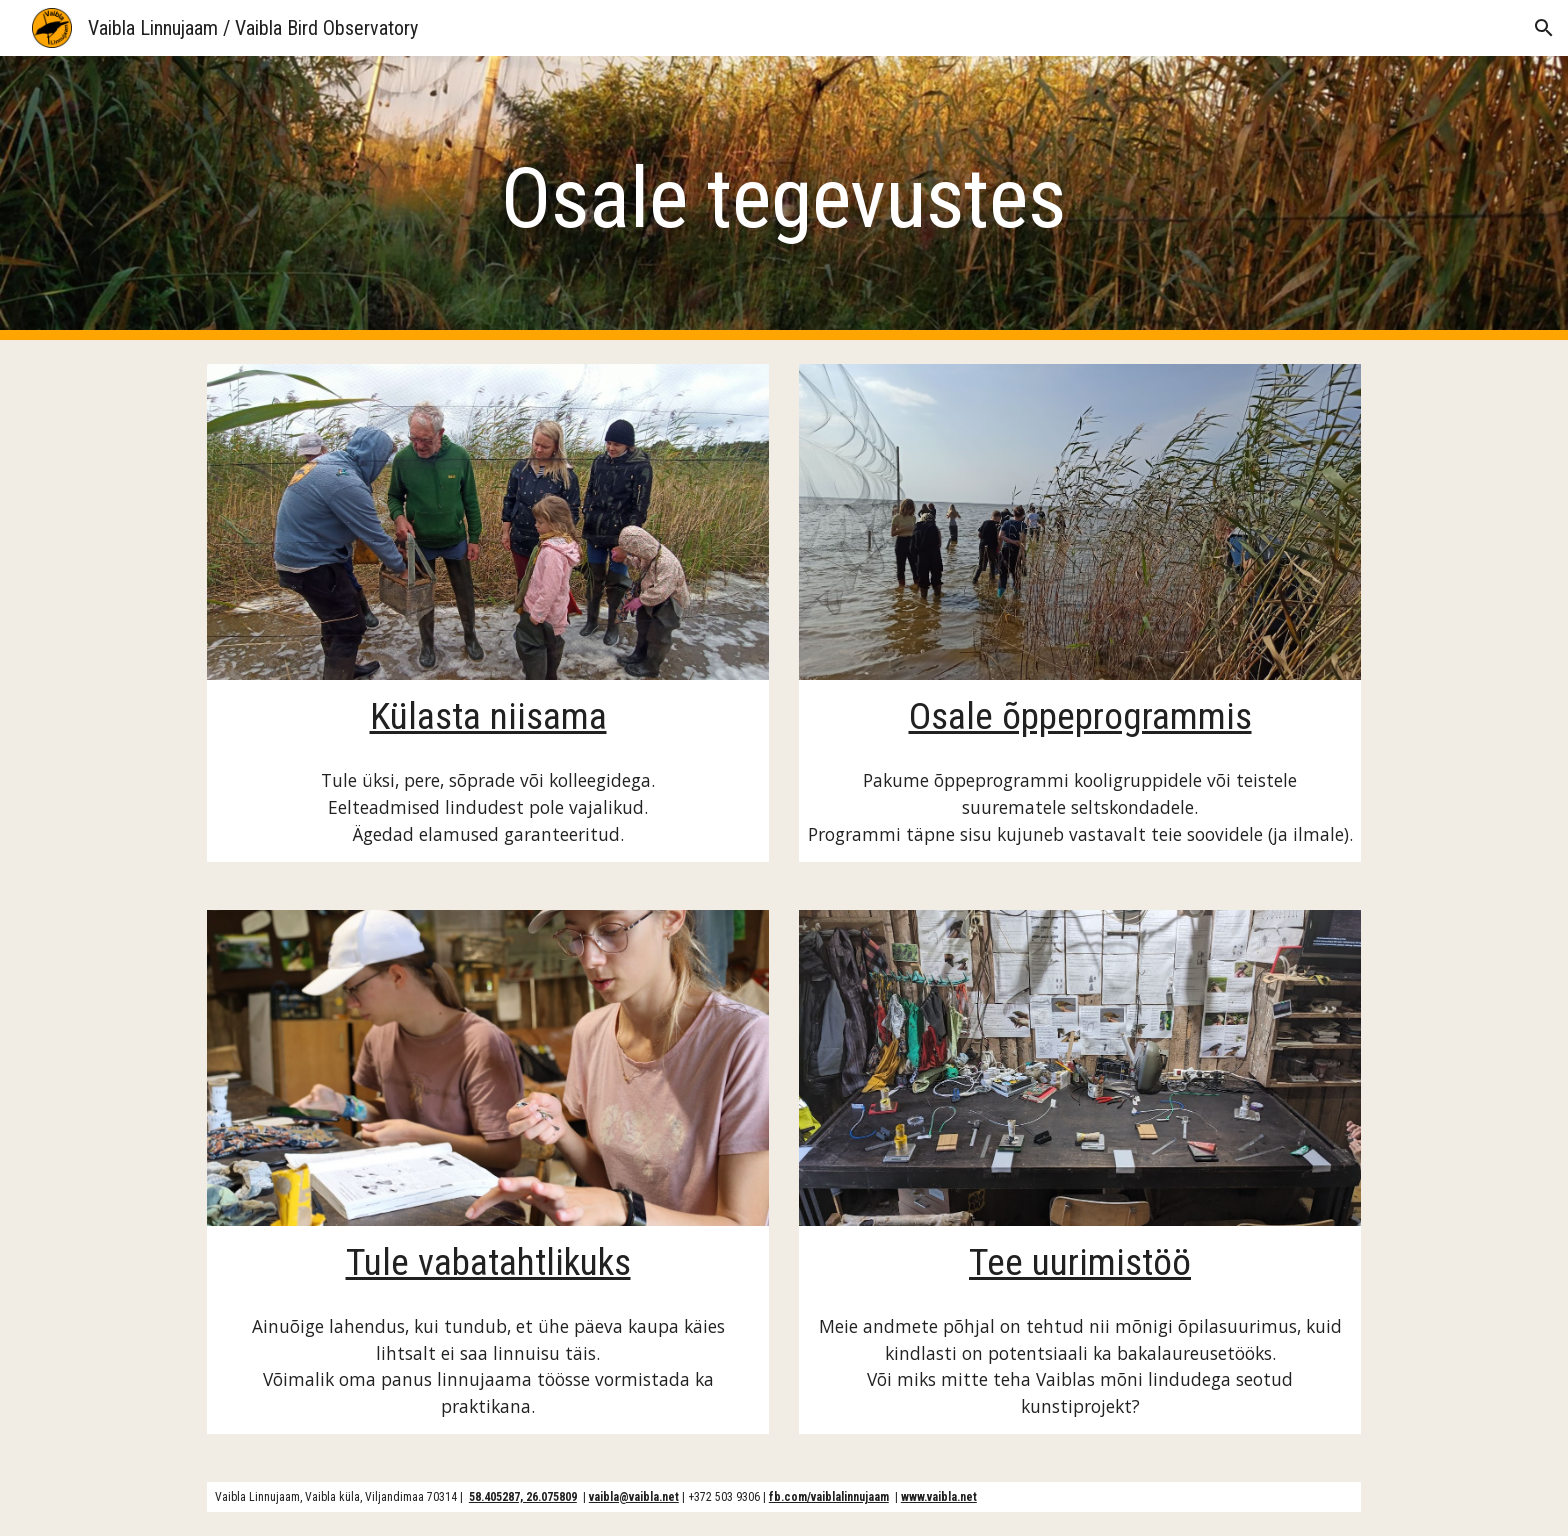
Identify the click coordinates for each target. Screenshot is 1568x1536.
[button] (1544, 28)
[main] (784, 198)
